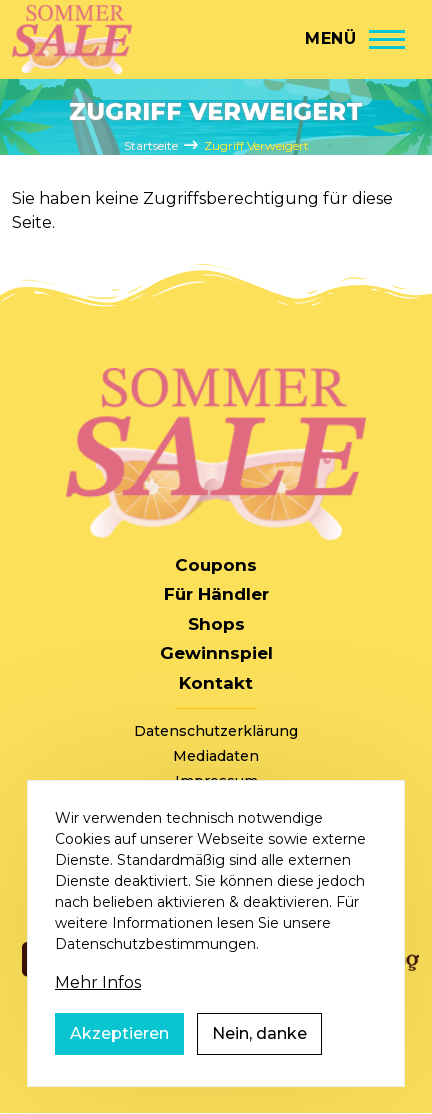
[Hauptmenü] (355, 39)
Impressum (216, 781)
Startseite (151, 145)
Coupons (216, 565)
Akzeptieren (119, 1054)
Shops (216, 624)
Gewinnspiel (216, 653)
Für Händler (216, 594)
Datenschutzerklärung (216, 731)
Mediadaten (216, 756)
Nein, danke (259, 1054)
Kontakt (216, 683)
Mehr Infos (98, 1003)
